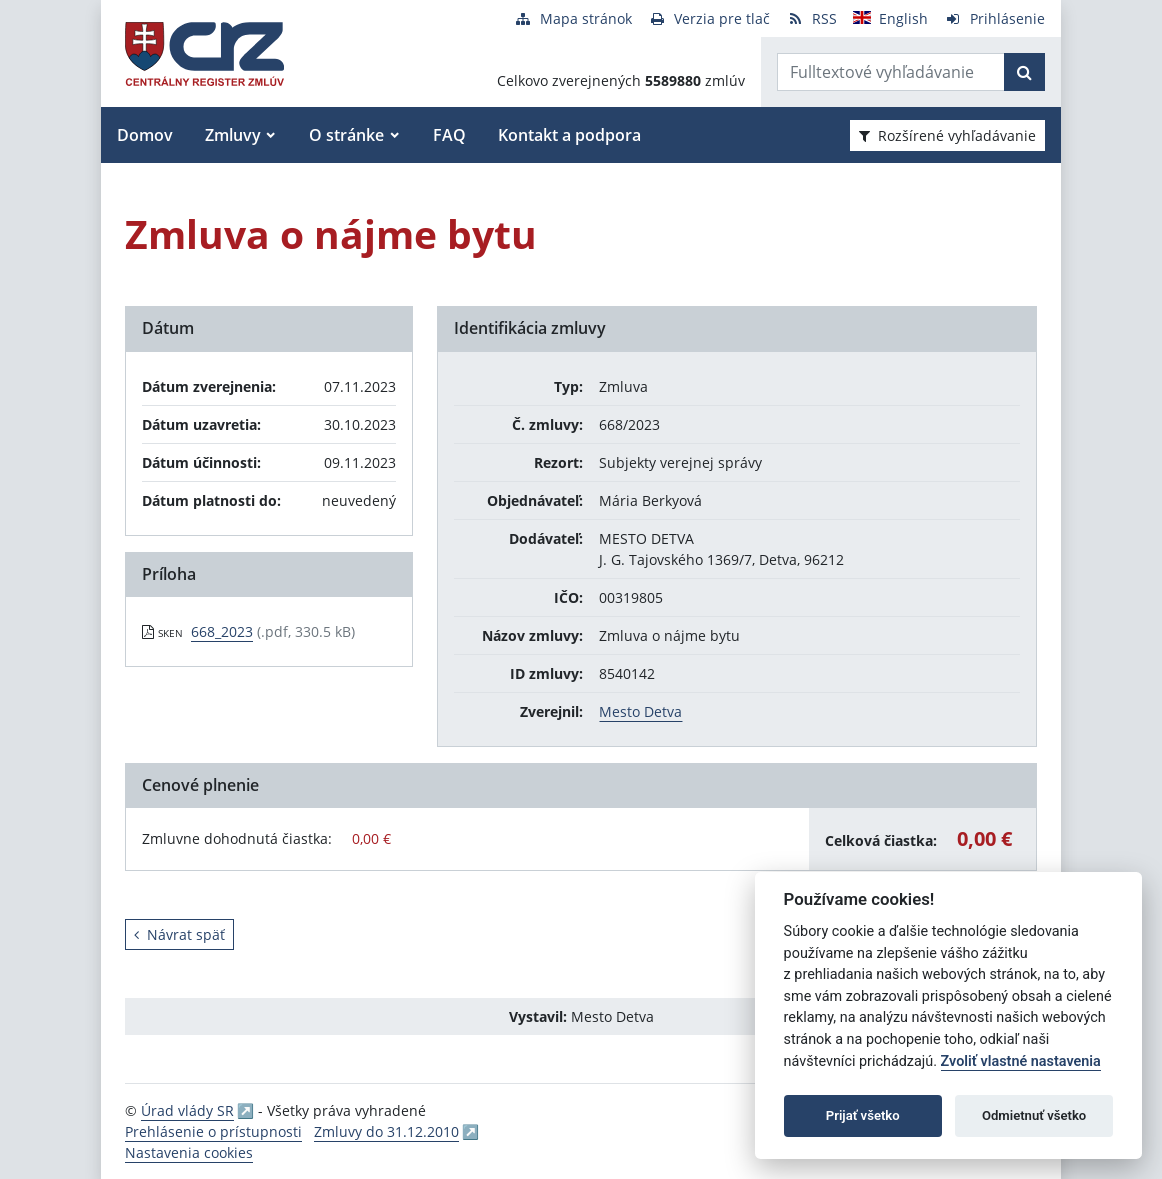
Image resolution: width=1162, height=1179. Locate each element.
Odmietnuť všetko (1034, 1115)
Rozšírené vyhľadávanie (947, 135)
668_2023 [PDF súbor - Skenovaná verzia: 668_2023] (222, 631)
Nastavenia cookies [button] (189, 1152)
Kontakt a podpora (569, 135)
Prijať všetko (863, 1115)
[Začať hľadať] (1024, 72)
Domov (145, 135)
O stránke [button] (346, 135)
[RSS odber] (811, 18)
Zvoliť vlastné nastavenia (1021, 1061)
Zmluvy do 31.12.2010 (386, 1131)
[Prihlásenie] (994, 18)
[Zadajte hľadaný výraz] (891, 72)
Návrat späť (179, 934)
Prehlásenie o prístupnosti (213, 1131)
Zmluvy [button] (233, 135)
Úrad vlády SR (187, 1110)
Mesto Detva (640, 711)
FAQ (449, 135)
